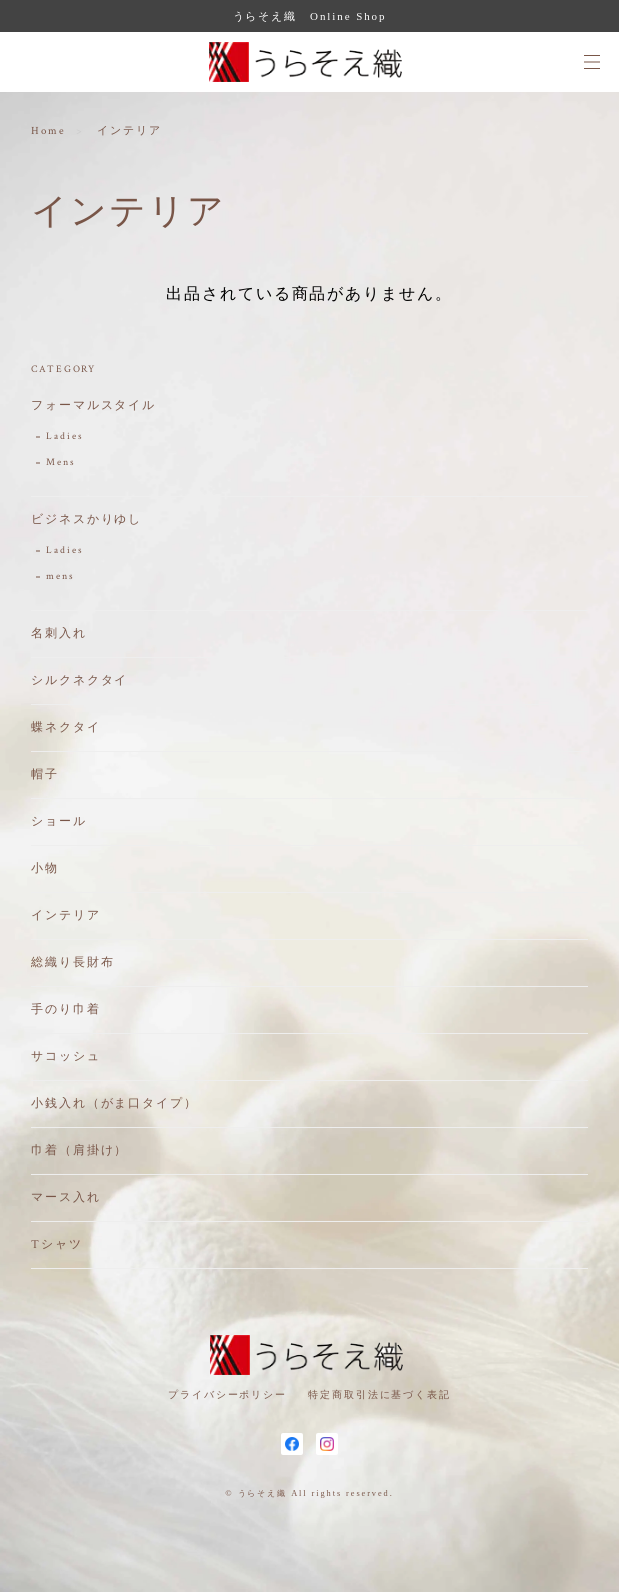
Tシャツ (57, 1244)
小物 (45, 868)
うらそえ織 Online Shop (310, 16)
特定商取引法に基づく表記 (379, 1394)
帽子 (45, 774)
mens (60, 576)
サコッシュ (66, 1056)
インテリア (66, 915)
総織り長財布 (73, 962)
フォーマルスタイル (93, 405)
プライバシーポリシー (227, 1394)
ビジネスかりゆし (86, 519)
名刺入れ (59, 633)
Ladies (65, 436)
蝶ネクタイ (66, 727)
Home (48, 131)
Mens (61, 462)
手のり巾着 (66, 1009)
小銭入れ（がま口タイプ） (114, 1103)
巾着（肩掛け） (79, 1150)
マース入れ (66, 1197)
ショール (59, 821)
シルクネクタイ (79, 680)
